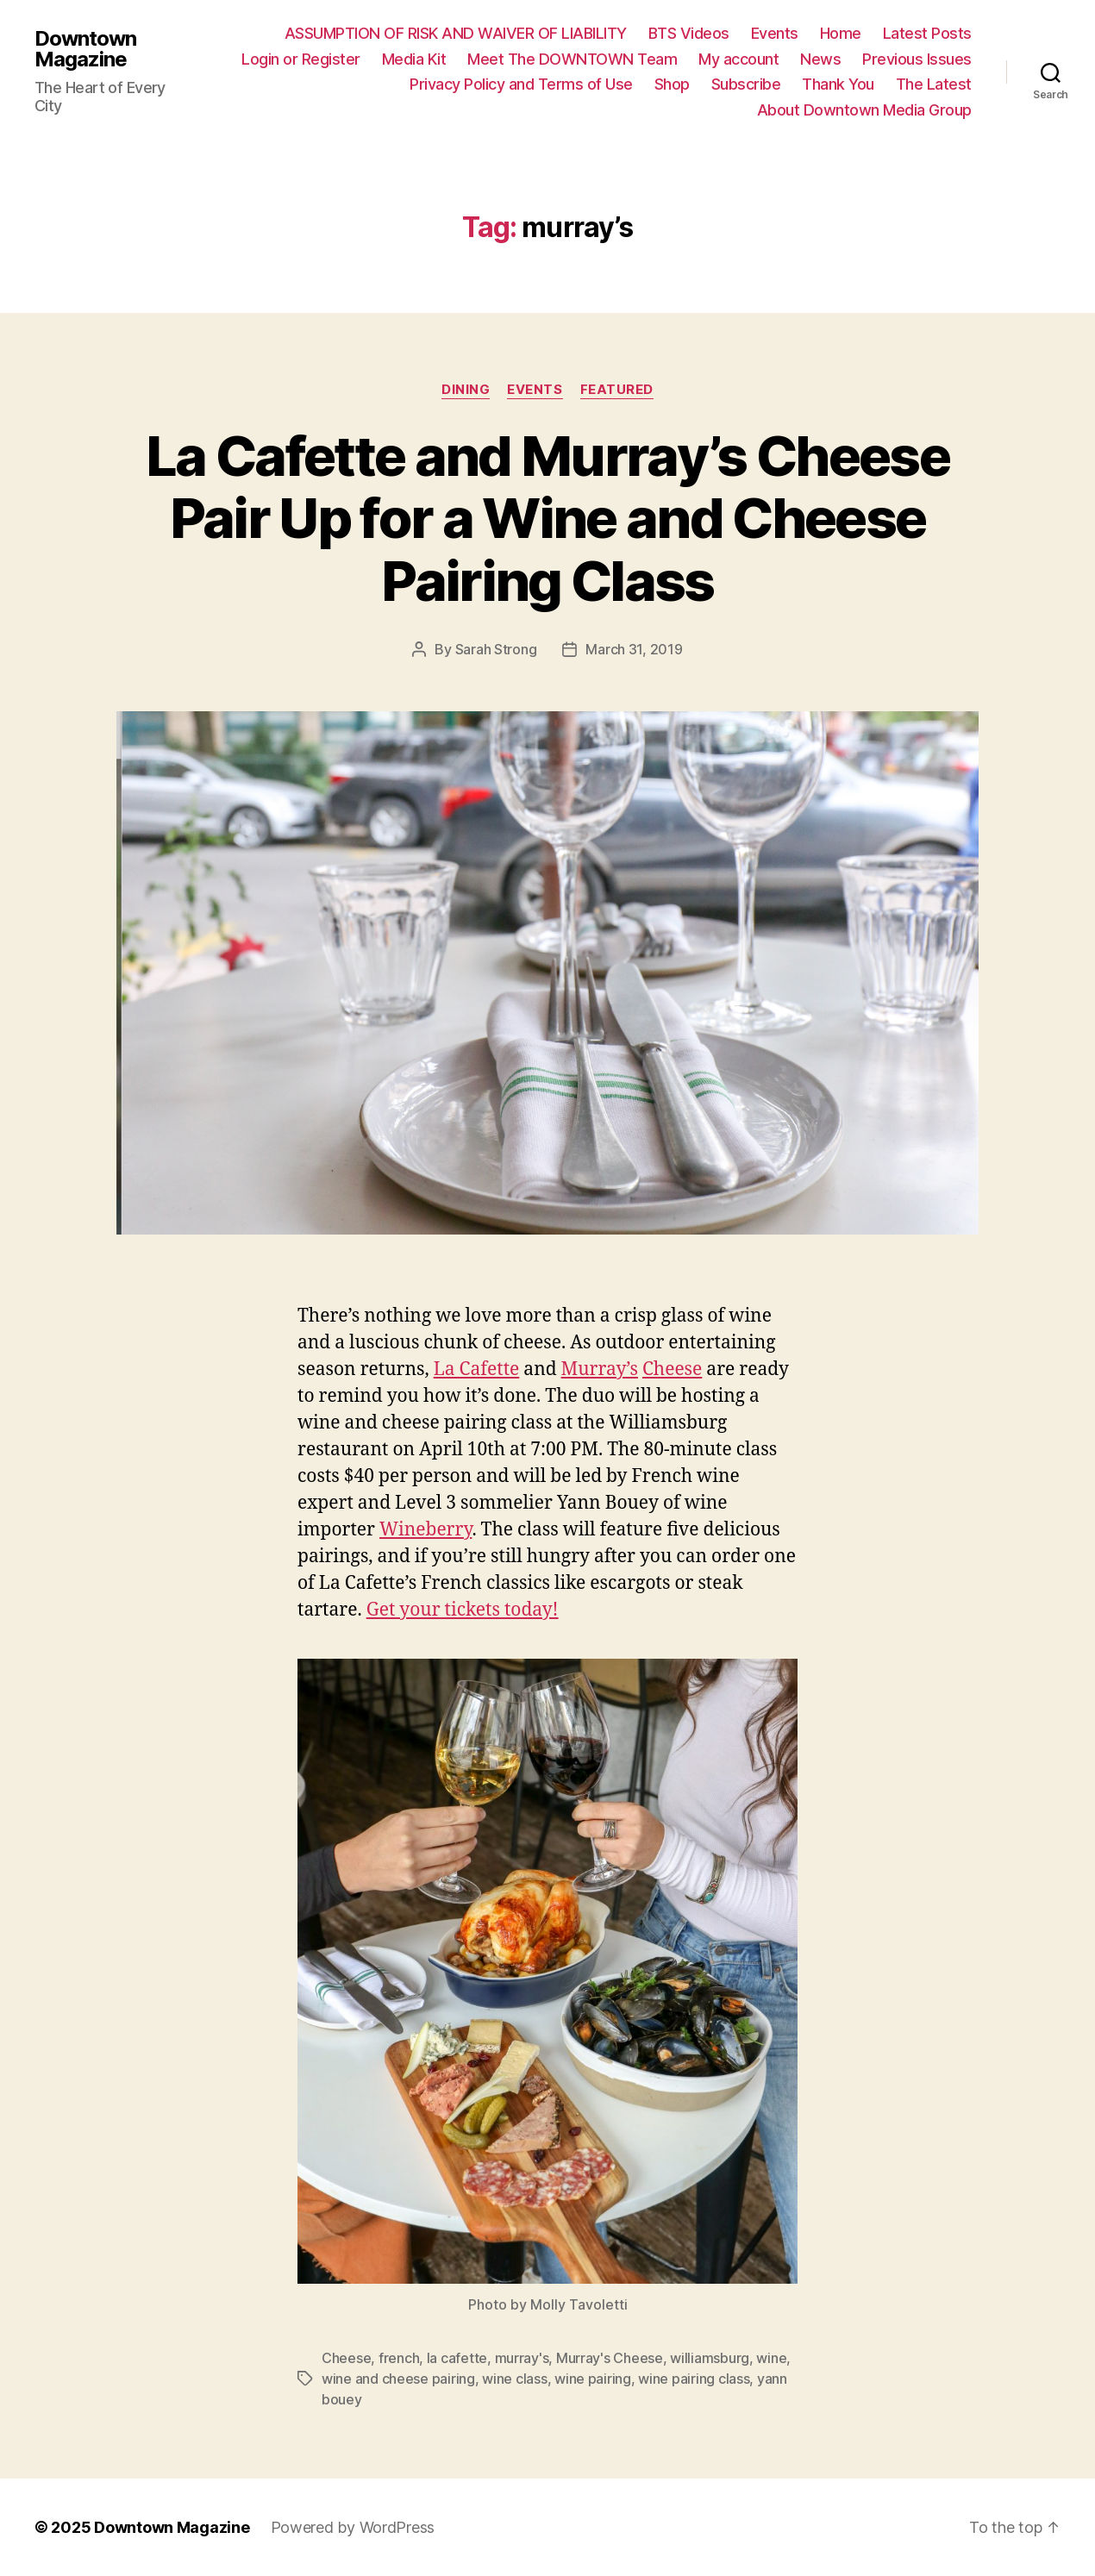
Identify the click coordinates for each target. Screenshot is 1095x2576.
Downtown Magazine (85, 49)
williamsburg (709, 2358)
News (820, 59)
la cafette (457, 2358)
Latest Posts (927, 33)
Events (774, 33)
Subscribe (746, 84)
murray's (522, 2358)
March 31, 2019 (633, 649)
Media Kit (414, 59)
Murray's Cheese (609, 2358)
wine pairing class (693, 2378)
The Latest (934, 84)
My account (738, 59)
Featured (617, 389)
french (399, 2358)
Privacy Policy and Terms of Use (521, 84)
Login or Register (300, 59)
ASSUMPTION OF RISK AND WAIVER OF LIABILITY (456, 33)
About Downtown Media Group (864, 110)
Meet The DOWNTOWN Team (572, 59)
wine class (514, 2378)
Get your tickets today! (462, 1610)
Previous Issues (917, 59)
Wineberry (425, 1529)
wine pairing (592, 2378)
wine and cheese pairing (398, 2378)
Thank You (838, 84)
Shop (672, 84)
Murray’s (599, 1369)
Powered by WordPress (353, 2527)
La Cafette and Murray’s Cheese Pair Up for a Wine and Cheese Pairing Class (547, 518)
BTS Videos (688, 33)
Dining (465, 389)
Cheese (672, 1369)
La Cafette (477, 1369)
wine (771, 2358)
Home (840, 33)
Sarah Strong (496, 649)
